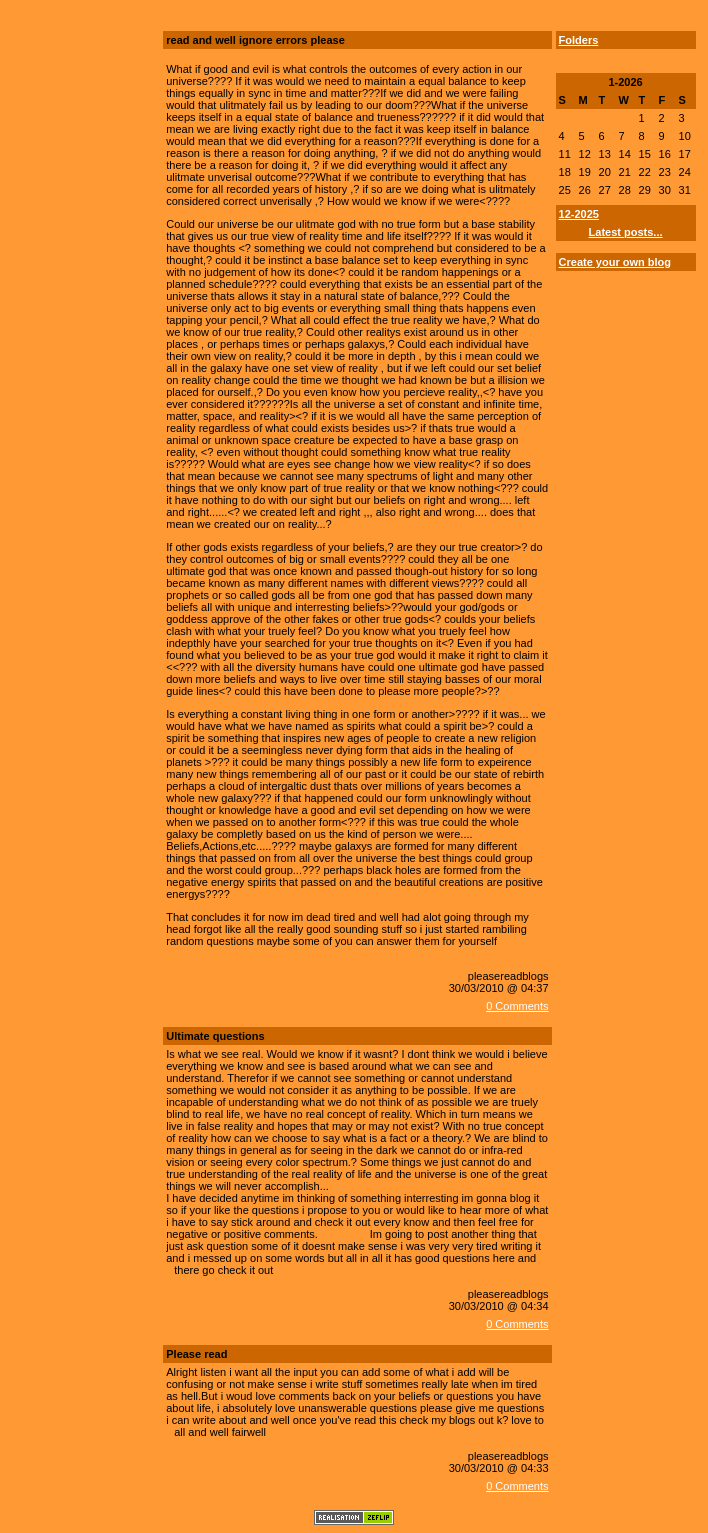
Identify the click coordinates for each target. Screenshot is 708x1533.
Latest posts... (626, 232)
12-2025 (579, 214)
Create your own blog (615, 262)
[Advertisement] (71, 163)
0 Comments (517, 1006)
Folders (579, 40)
